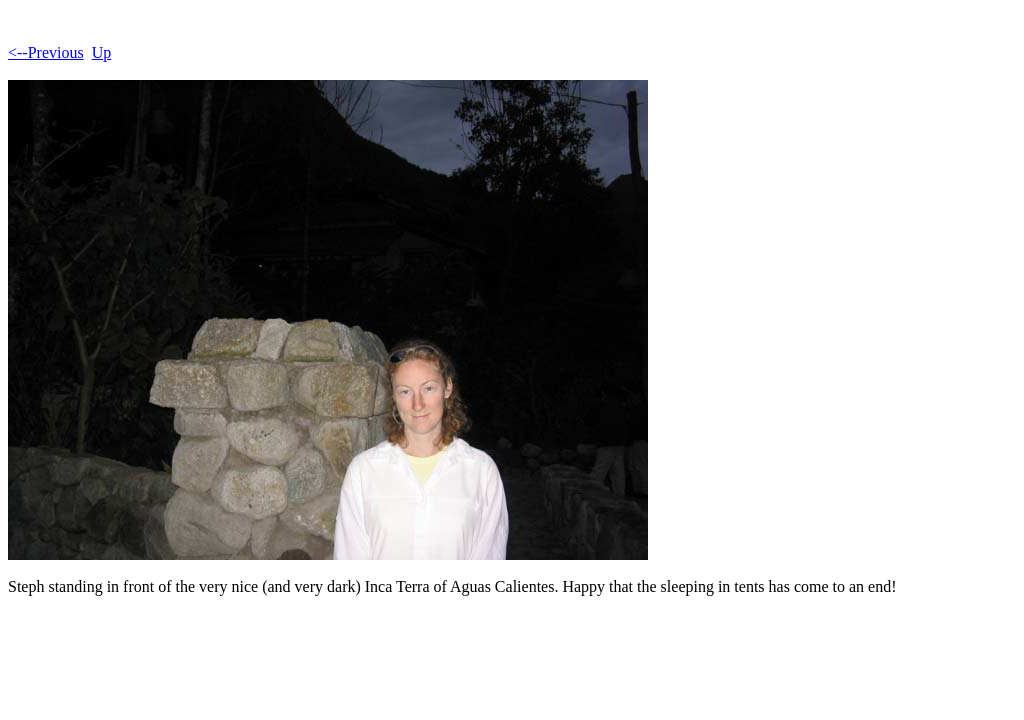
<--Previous (46, 52)
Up (102, 52)
